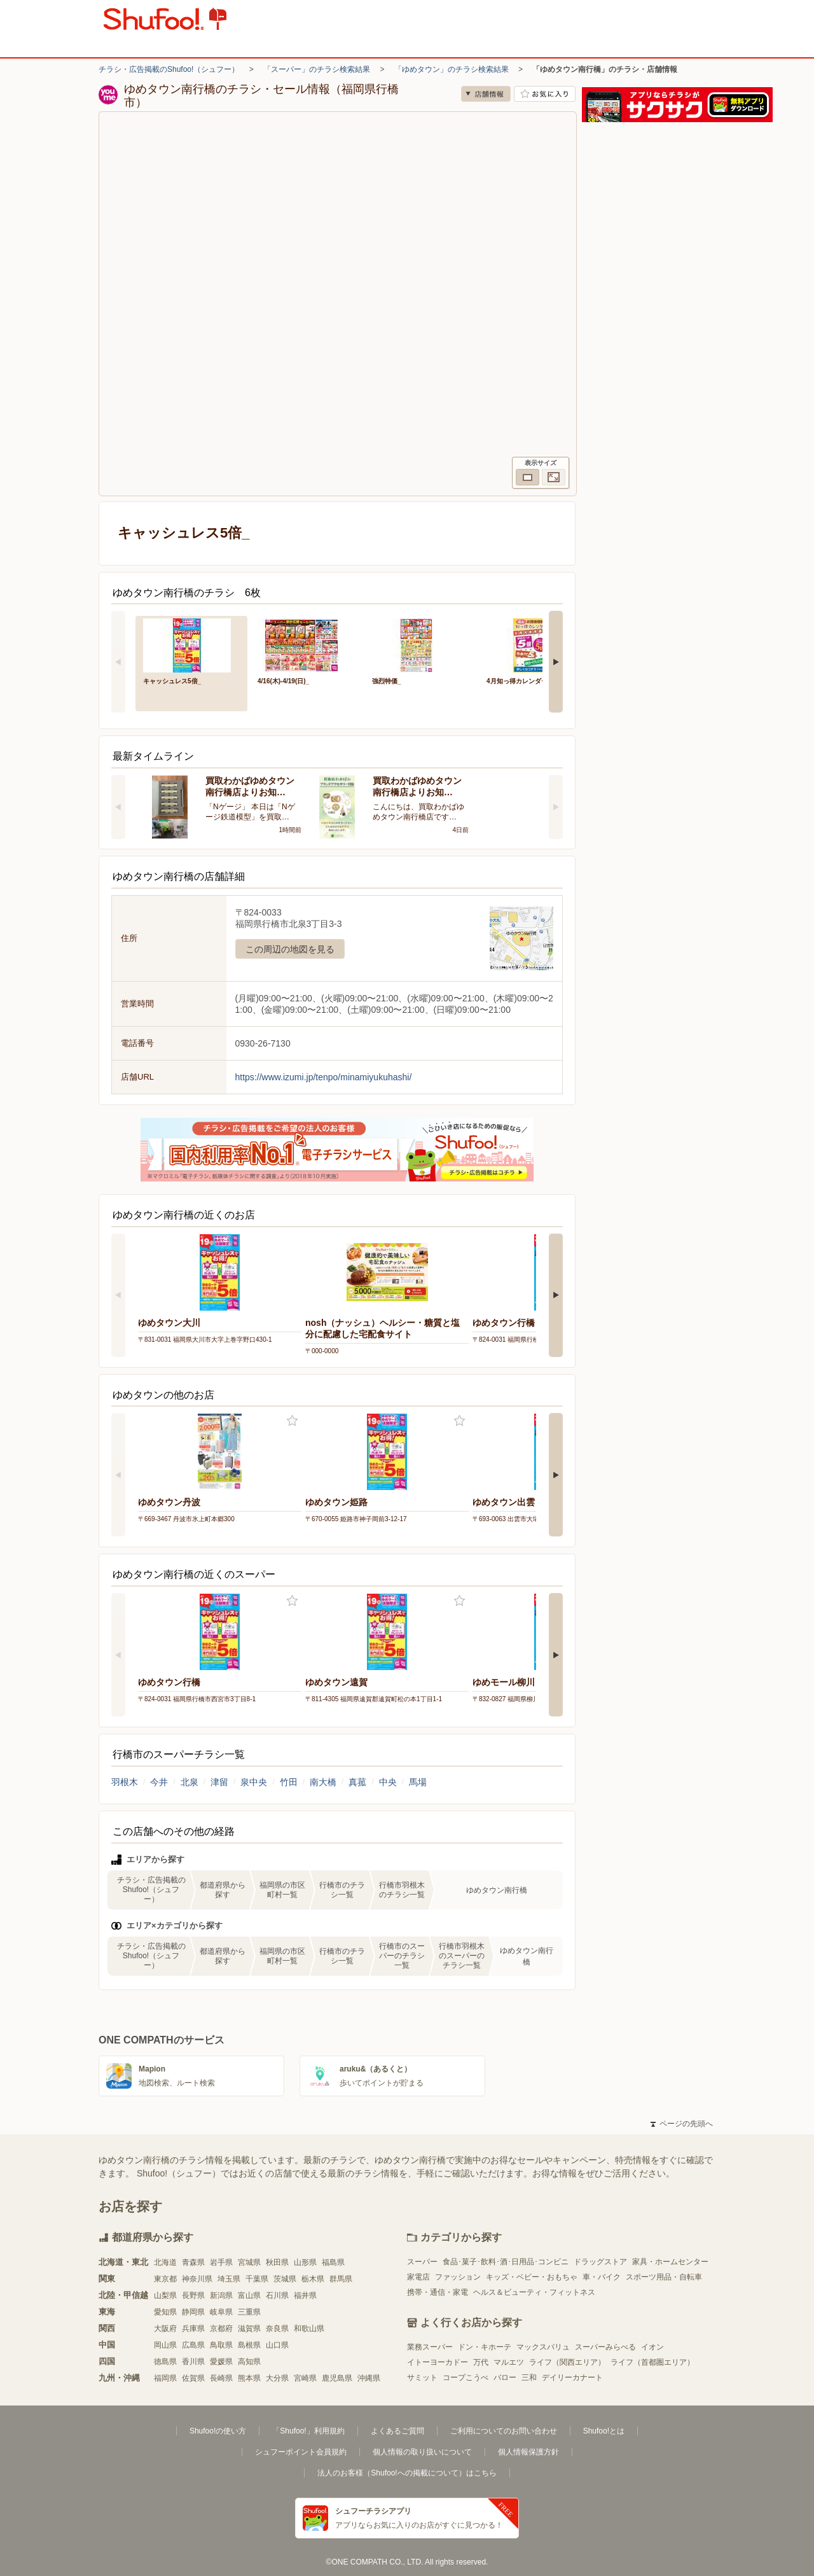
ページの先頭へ (682, 2123)
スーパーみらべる (605, 2347)
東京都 (165, 2278)
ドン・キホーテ (484, 2347)
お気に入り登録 (292, 1421)
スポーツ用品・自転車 (664, 2277)
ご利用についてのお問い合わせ (503, 2430)
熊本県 (249, 2378)
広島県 (193, 2345)
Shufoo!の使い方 (218, 2430)
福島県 (333, 2262)
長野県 (193, 2295)
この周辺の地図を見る (290, 949)
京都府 (221, 2328)
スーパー (422, 2261)
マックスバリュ (543, 2347)
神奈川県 (197, 2278)
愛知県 (165, 2312)
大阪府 (165, 2328)
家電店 (418, 2277)
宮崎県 (305, 2378)
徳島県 (165, 2361)
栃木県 (312, 2278)
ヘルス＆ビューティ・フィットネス (534, 2292)
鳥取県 (221, 2345)
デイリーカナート (572, 2377)
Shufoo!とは (603, 2430)
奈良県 (277, 2328)
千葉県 (256, 2278)
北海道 (165, 2262)
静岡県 (193, 2312)
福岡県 (165, 2378)
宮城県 (249, 2262)
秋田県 (277, 2262)
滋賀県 (249, 2328)
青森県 (193, 2262)
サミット (422, 2377)
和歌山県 (309, 2328)
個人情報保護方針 (528, 2451)
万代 (480, 2362)
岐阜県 (221, 2312)
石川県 (277, 2295)
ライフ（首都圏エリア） (652, 2362)
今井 (159, 1782)
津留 (219, 1782)
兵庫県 (193, 2328)
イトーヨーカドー (437, 2362)
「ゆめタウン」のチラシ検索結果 (451, 69)
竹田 (289, 1782)
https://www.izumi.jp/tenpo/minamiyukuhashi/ (323, 1077)
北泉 (189, 1782)
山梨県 (165, 2295)
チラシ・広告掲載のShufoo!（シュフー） (169, 69)
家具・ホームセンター (670, 2261)
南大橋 (323, 1782)
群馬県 (340, 2278)
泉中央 (253, 1782)
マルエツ (508, 2362)
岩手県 (221, 2262)
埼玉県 (228, 2278)
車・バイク (602, 2277)
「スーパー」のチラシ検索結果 (316, 69)
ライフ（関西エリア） (567, 2362)
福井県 (305, 2295)
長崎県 (221, 2378)
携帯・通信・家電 (437, 2292)
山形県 (305, 2262)
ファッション (458, 2277)
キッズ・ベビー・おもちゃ (531, 2277)
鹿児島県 (337, 2378)
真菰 (357, 1782)
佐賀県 (193, 2378)
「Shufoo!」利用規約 (308, 2430)
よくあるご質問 (397, 2430)
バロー (504, 2377)
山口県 (277, 2345)
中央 (388, 1782)
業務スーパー (430, 2347)
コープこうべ (465, 2377)
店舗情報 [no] (486, 94)
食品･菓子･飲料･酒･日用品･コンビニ (506, 2261)
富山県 (249, 2295)
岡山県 (165, 2345)
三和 (529, 2377)
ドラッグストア (600, 2261)
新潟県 (221, 2295)
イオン (652, 2347)
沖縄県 (368, 2378)
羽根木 (124, 1782)
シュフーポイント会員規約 (301, 2451)
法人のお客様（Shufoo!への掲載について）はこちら (406, 2472)
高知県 (249, 2361)
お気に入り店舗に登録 (545, 94)
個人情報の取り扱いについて (422, 2451)
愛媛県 (221, 2361)
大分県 (277, 2378)
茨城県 (284, 2278)
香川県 (193, 2361)
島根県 (249, 2345)
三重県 (249, 2312)
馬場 (418, 1782)
